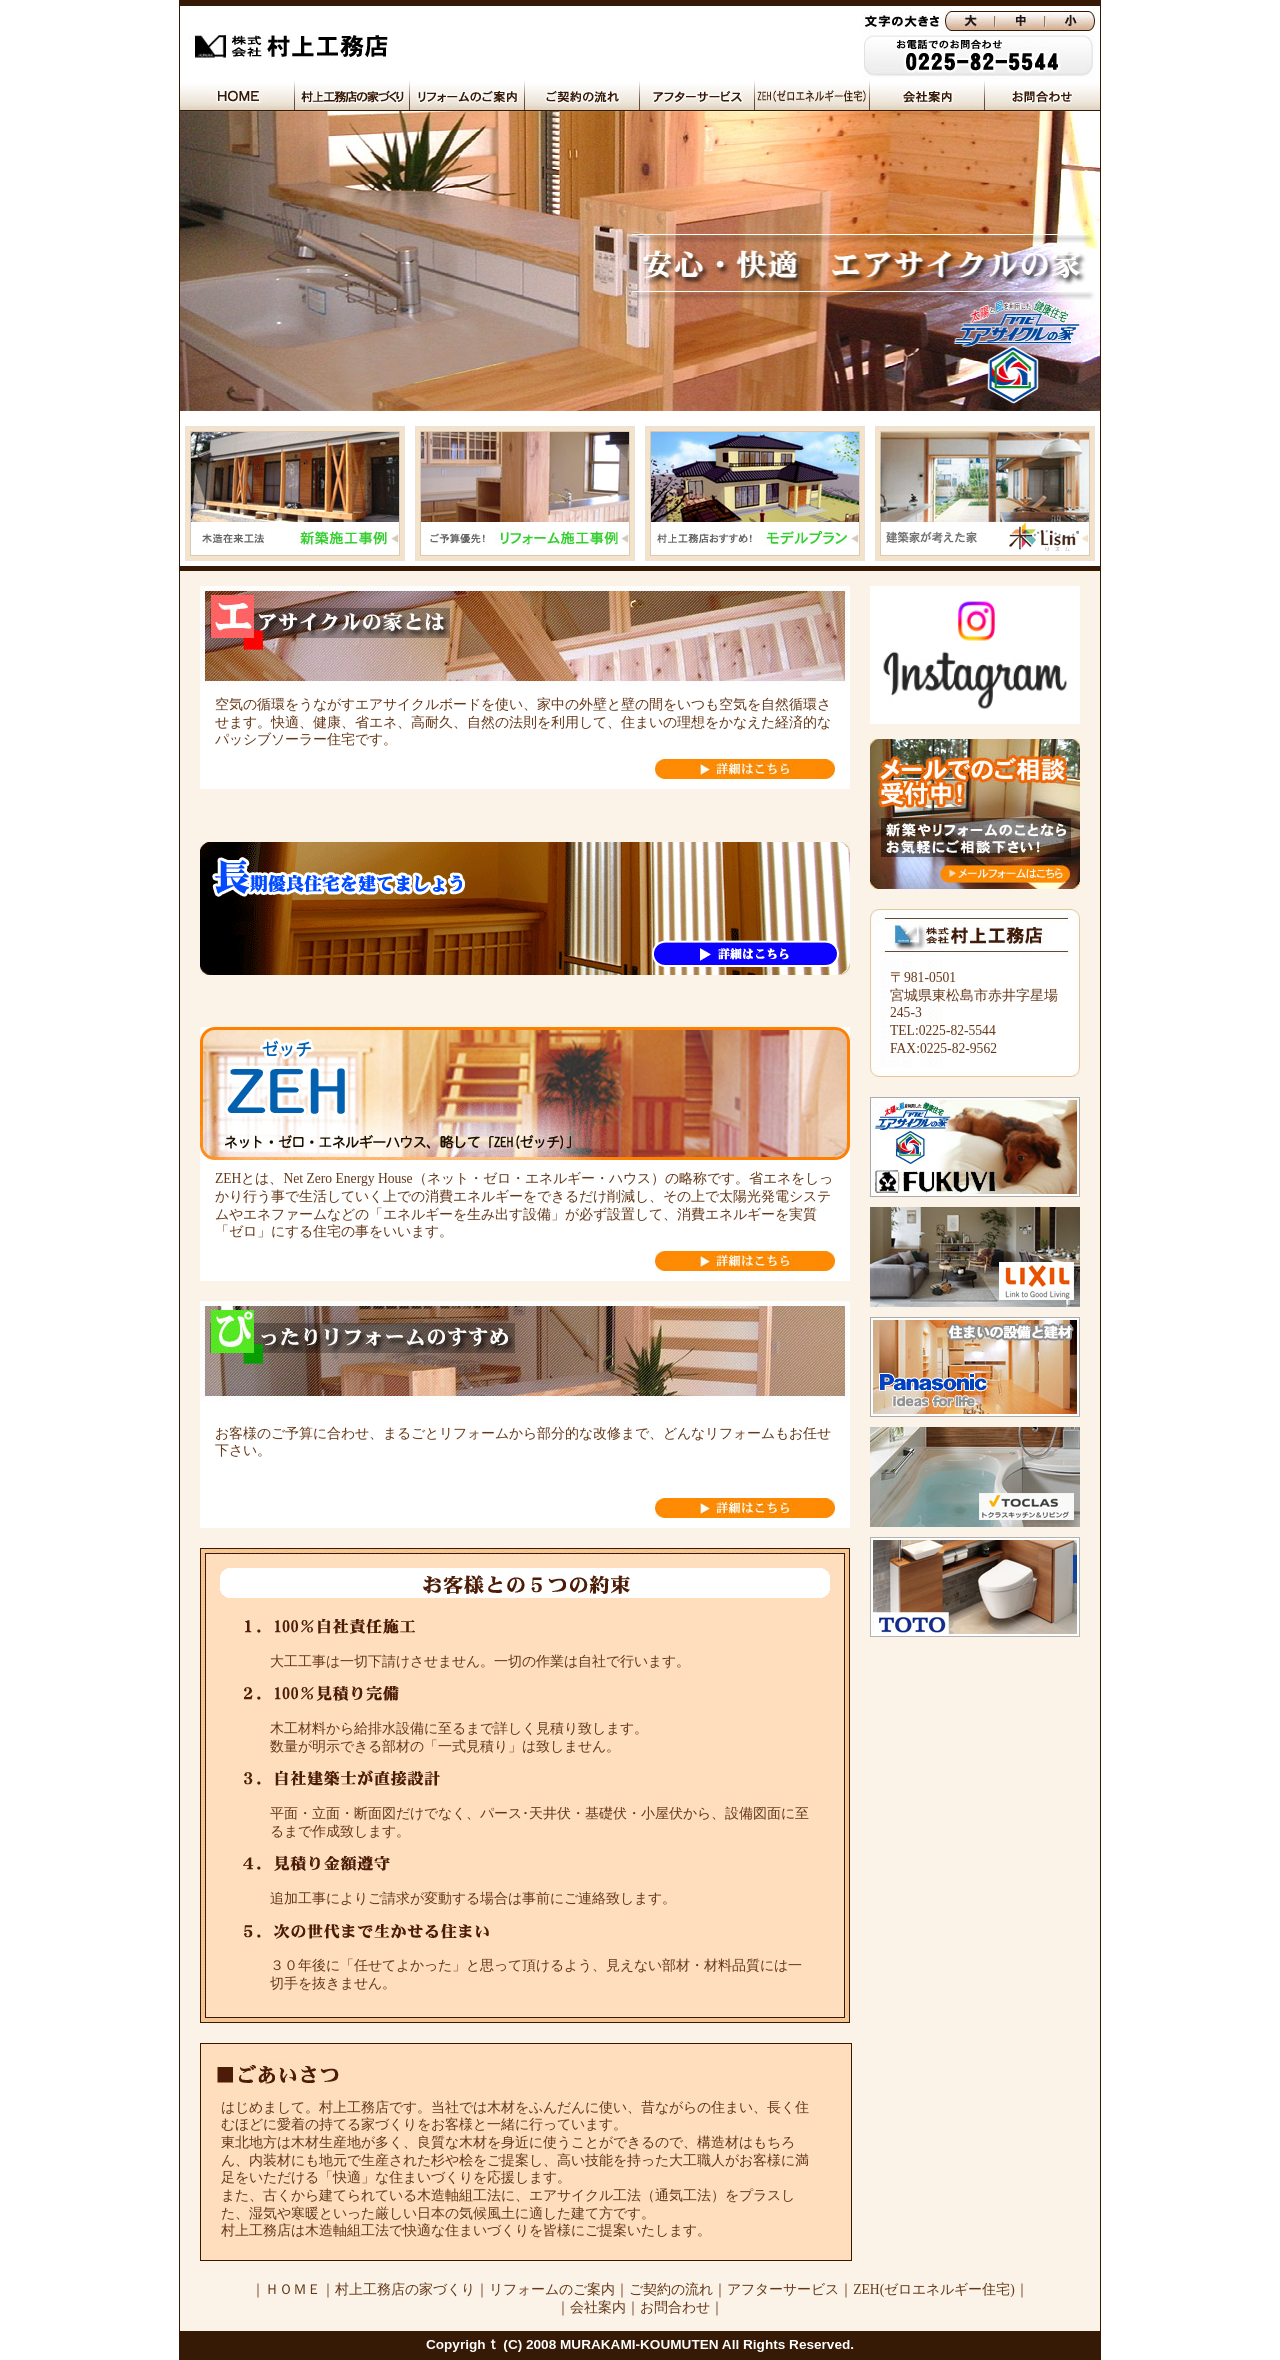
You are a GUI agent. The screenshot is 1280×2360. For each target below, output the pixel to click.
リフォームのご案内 (552, 2289)
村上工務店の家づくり (405, 2289)
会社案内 (598, 2307)
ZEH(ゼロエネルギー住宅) (933, 2289)
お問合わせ (675, 2307)
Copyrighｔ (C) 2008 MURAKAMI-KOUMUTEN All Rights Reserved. (640, 2344)
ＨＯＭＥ (293, 2289)
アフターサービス (783, 2289)
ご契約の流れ (671, 2289)
